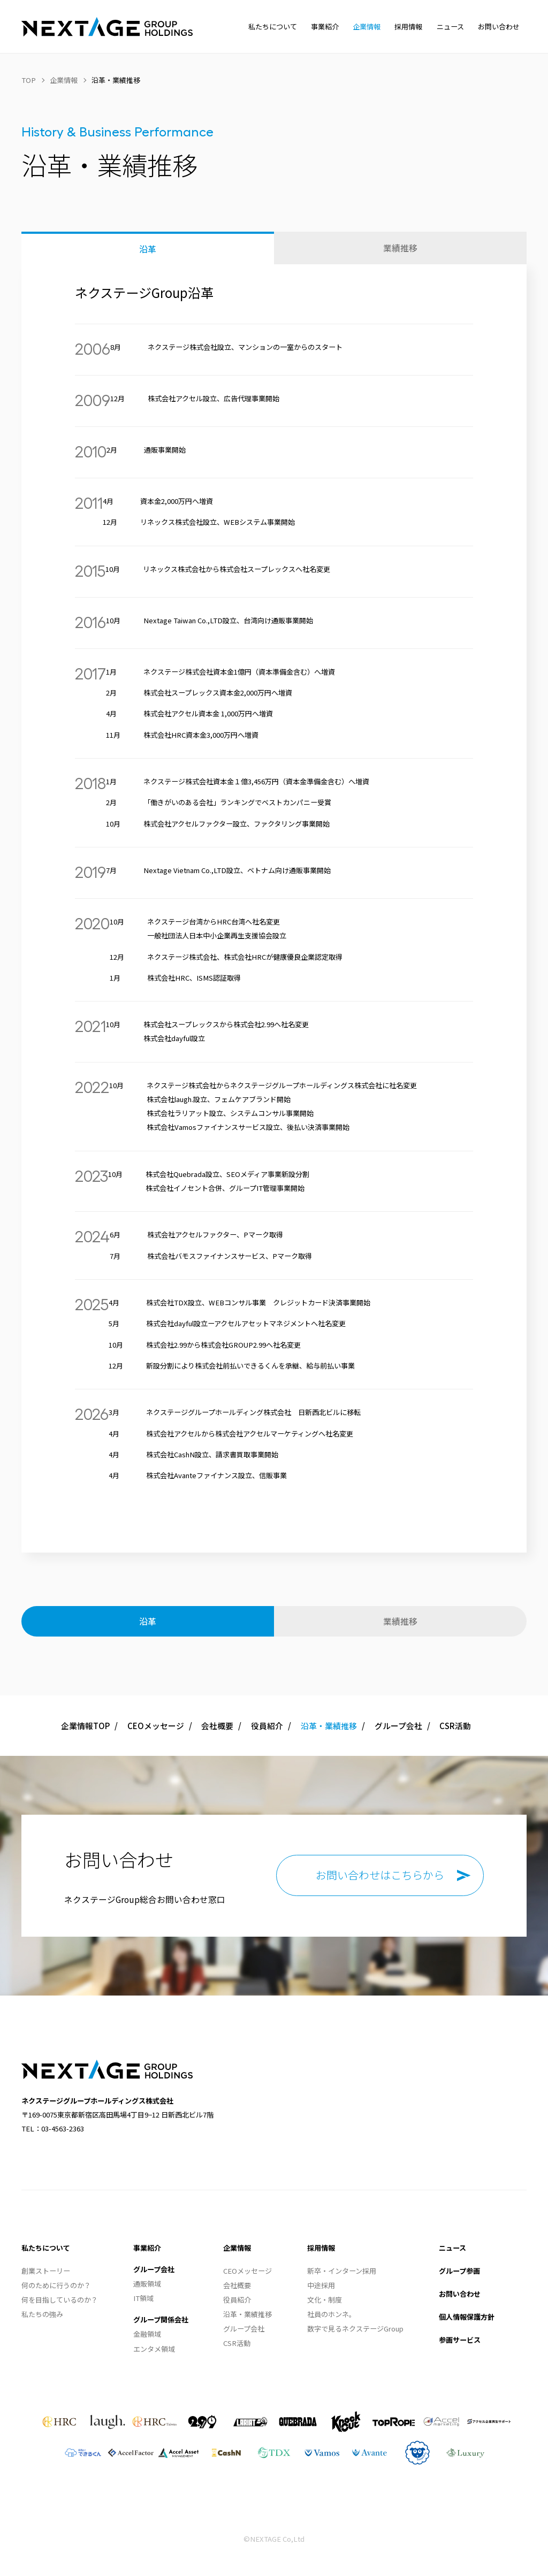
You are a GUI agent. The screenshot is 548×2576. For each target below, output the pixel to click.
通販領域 (147, 2284)
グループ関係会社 (160, 2319)
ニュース (452, 2248)
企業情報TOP (85, 1725)
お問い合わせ (460, 2294)
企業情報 (237, 2248)
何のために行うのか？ (56, 2285)
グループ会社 (398, 1725)
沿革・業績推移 (247, 2314)
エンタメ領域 (154, 2349)
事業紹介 (147, 2248)
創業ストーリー (45, 2271)
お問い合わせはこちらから (380, 1875)
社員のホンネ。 (331, 2314)
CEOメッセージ (155, 1725)
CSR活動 (455, 1725)
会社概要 (217, 1725)
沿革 (147, 249)
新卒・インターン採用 (341, 2271)
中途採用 (321, 2285)
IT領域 (143, 2298)
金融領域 (147, 2334)
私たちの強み (42, 2314)
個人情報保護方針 (466, 2317)
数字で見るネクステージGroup (355, 2328)
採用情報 (321, 2248)
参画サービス (460, 2340)
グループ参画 (459, 2271)
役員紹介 (267, 1725)
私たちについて (45, 2248)
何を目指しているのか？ (59, 2300)
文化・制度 (324, 2300)
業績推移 (400, 248)
